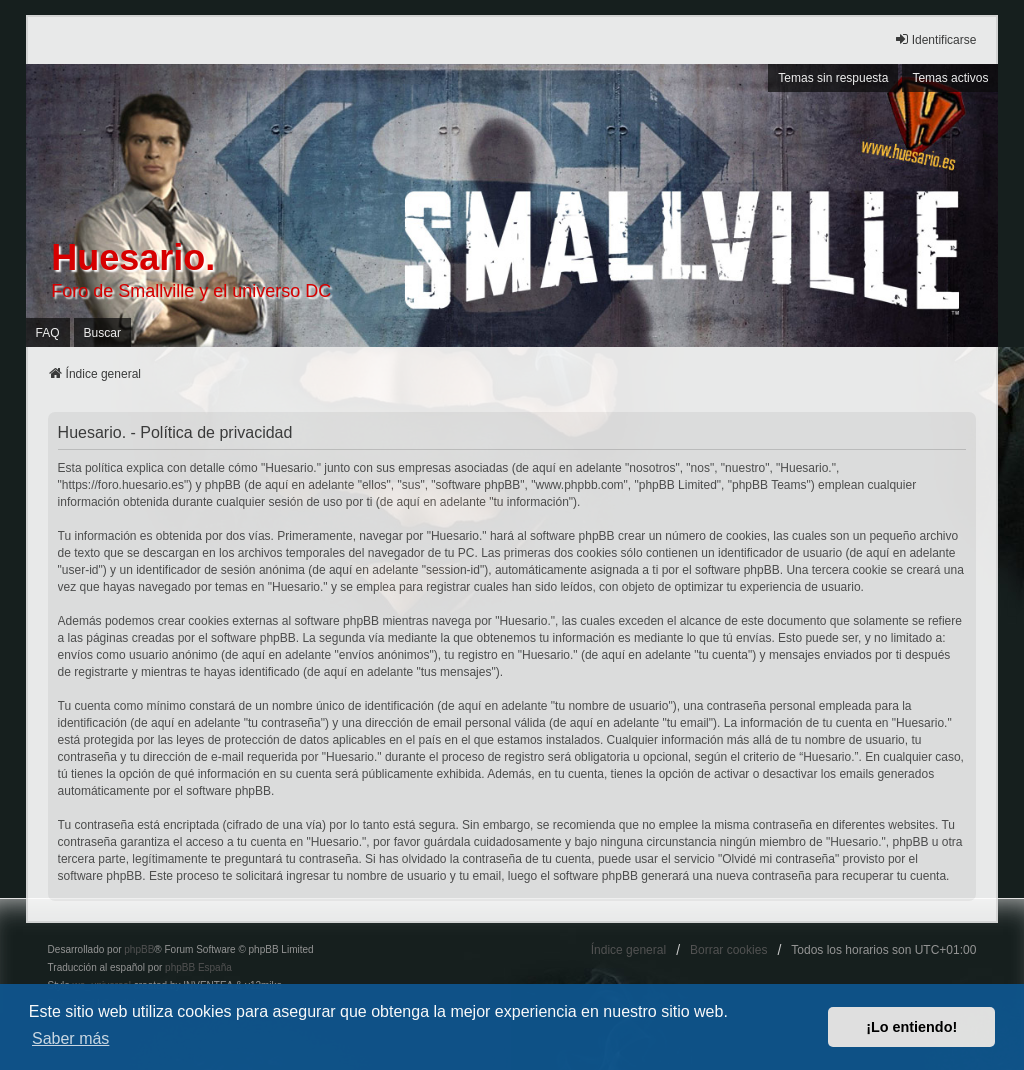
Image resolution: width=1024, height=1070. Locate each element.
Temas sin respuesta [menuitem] (833, 78)
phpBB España (198, 967)
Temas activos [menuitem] (950, 78)
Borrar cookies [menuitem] (728, 950)
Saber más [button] (70, 1038)
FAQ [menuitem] (48, 333)
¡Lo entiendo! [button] (911, 1027)
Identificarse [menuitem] (935, 39)
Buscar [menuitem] (102, 333)
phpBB (139, 949)
